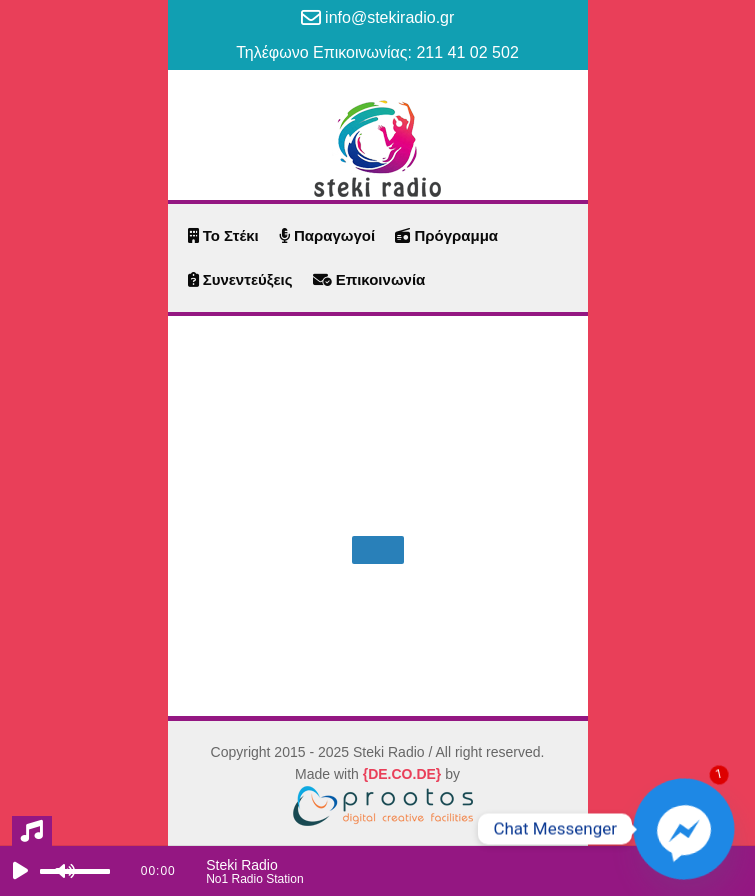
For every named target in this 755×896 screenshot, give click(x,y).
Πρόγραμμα (446, 235)
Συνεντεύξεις (240, 279)
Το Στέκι (223, 235)
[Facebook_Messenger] (684, 829)
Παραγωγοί (327, 235)
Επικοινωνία (369, 279)
